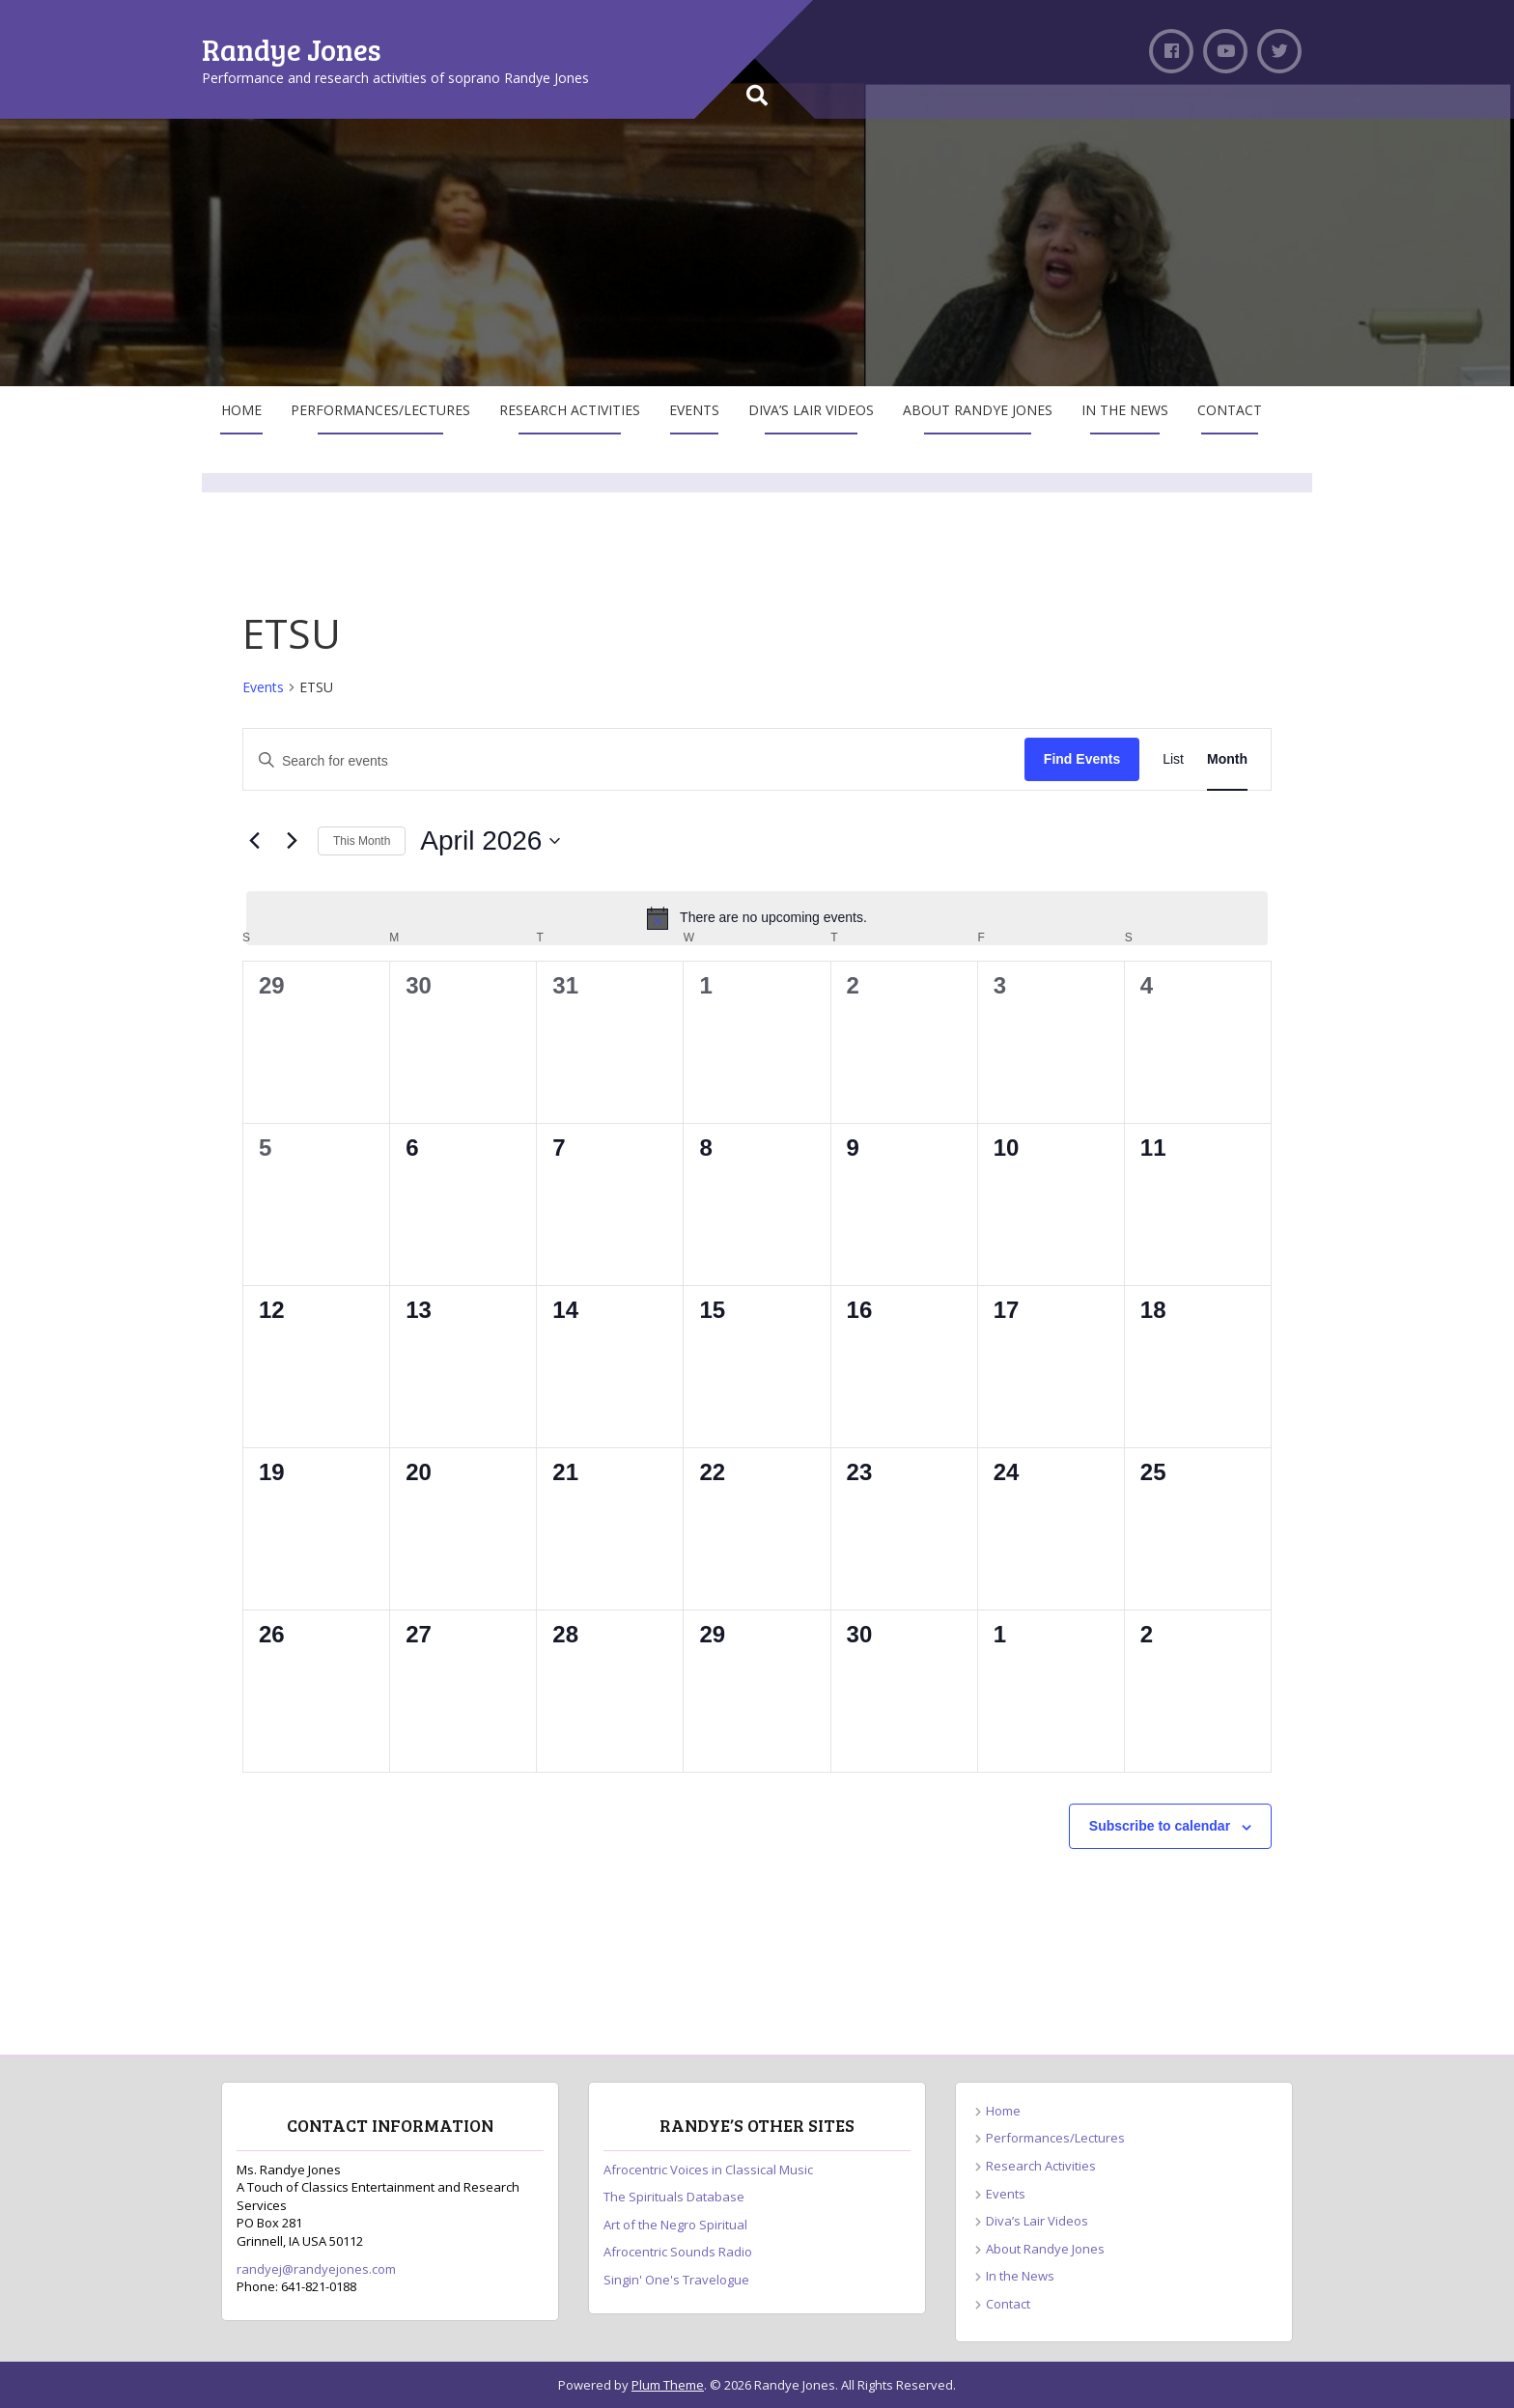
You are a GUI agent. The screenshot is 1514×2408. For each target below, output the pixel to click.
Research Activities (569, 410)
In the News (1124, 410)
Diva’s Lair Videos (811, 410)
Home (241, 410)
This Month (361, 841)
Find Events (1082, 759)
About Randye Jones (977, 410)
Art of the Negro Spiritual (675, 2224)
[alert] (757, 918)
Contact (1229, 410)
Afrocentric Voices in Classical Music (708, 2169)
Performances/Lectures (380, 410)
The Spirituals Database (673, 2196)
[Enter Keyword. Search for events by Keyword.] (633, 759)
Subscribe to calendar (1159, 1826)
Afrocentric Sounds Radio (677, 2251)
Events (694, 410)
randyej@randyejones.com (316, 2269)
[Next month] (291, 841)
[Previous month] (254, 841)
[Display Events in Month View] (1227, 759)
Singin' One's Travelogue (676, 2279)
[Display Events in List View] (1173, 759)
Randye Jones (291, 49)
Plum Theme (667, 2385)
